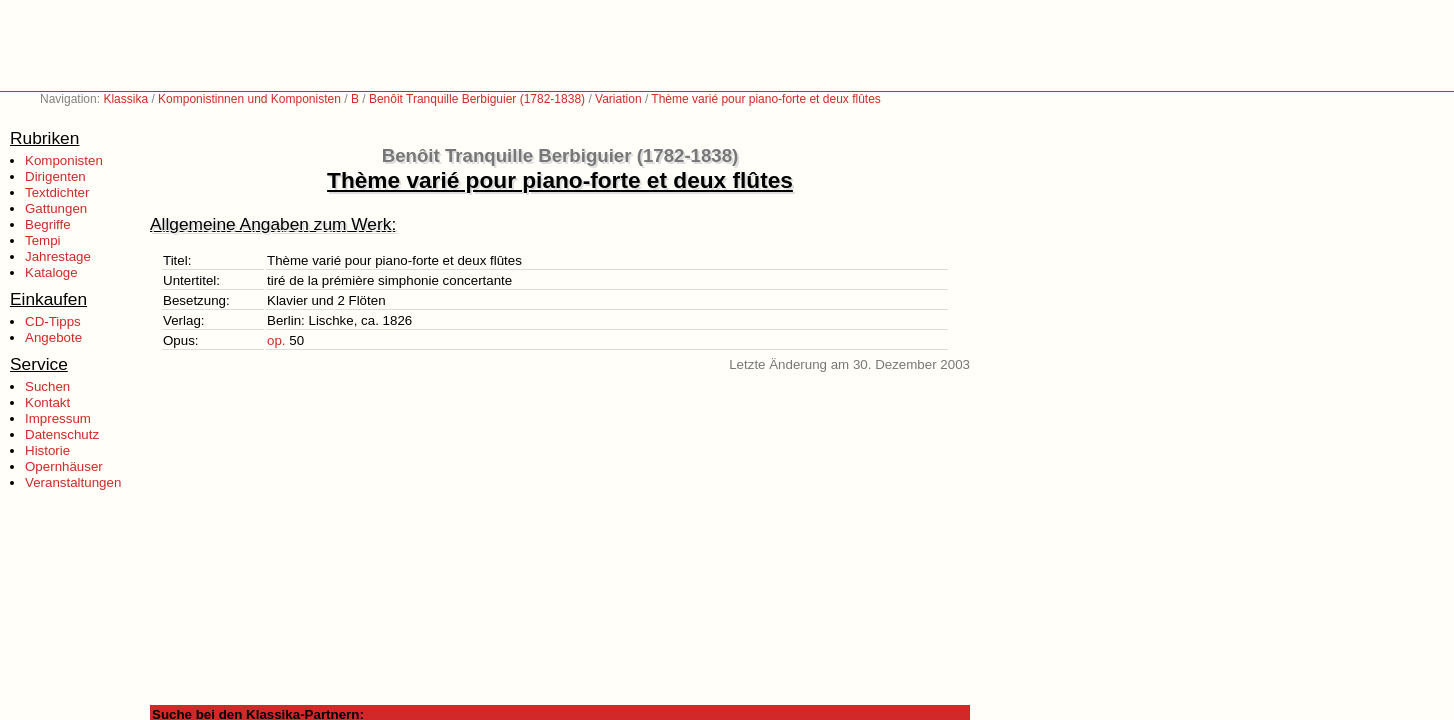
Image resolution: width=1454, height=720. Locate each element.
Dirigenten (55, 176)
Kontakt (47, 402)
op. (276, 340)
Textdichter (57, 192)
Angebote (53, 337)
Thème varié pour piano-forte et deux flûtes (765, 99)
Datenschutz (62, 434)
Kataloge (51, 272)
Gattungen (56, 208)
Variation (618, 99)
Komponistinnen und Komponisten (249, 99)
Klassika (125, 99)
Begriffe (48, 224)
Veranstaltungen (73, 482)
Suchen (47, 386)
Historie (47, 450)
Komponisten (64, 160)
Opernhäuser (64, 466)
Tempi (43, 240)
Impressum (58, 418)
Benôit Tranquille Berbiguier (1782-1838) (477, 99)
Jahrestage (58, 256)
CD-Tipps (53, 321)
